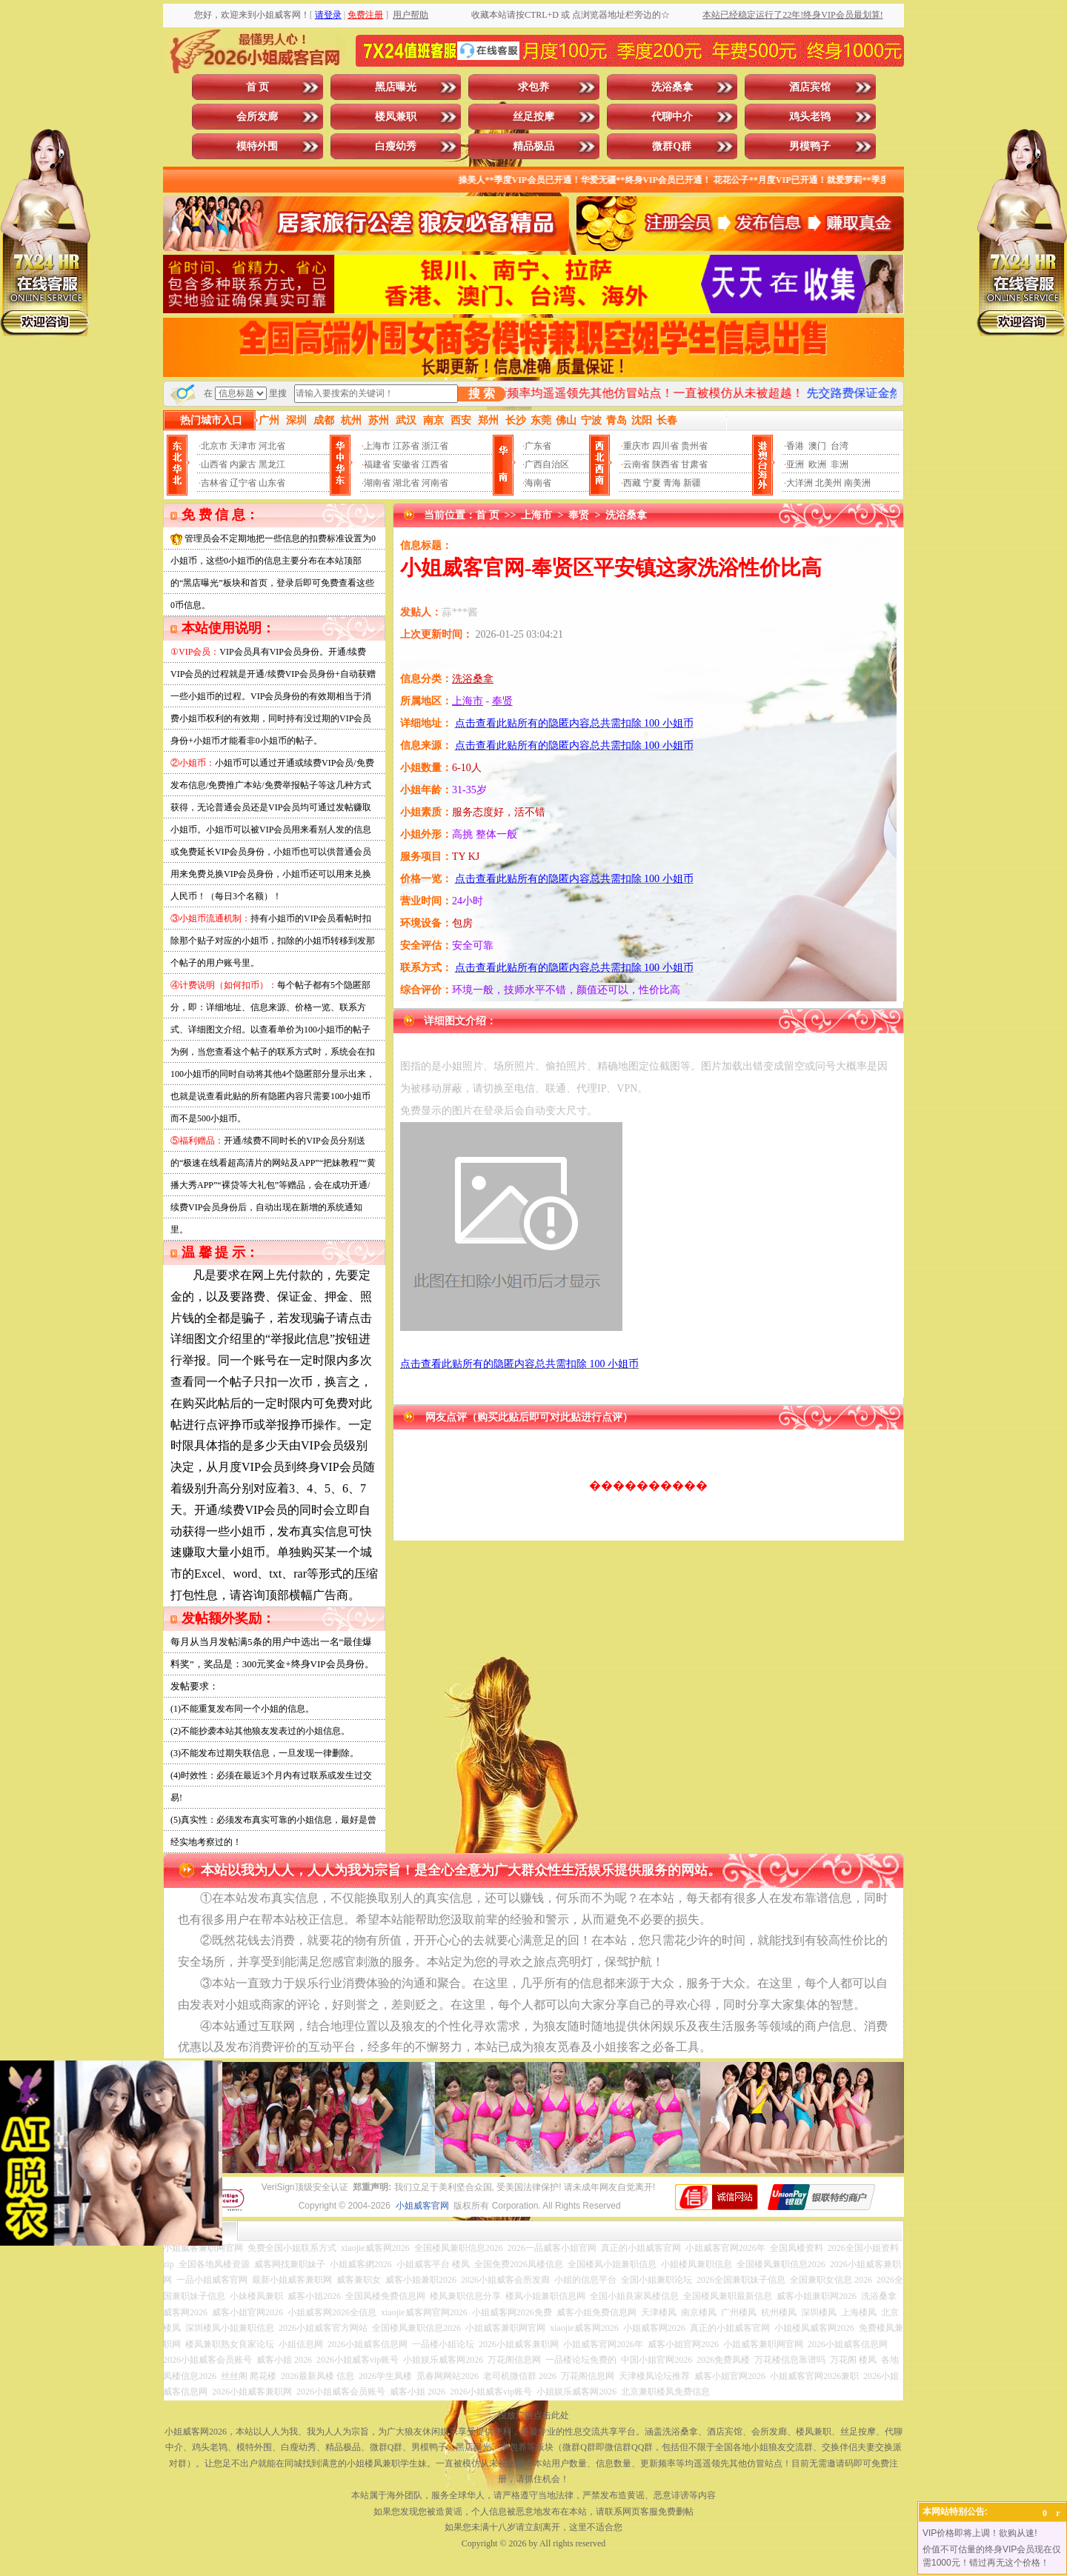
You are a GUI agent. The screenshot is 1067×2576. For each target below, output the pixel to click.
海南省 (538, 483)
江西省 (435, 464)
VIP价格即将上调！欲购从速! (980, 2533)
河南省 (435, 483)
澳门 (817, 446)
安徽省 (406, 464)
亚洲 (795, 464)
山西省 (214, 464)
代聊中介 (672, 116)
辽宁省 (243, 483)
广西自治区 (547, 464)
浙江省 (435, 446)
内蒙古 (243, 464)
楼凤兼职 (395, 116)
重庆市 (636, 446)
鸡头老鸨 (810, 116)
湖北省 (406, 483)
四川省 (665, 446)
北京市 (214, 446)
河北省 (272, 446)
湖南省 (377, 483)
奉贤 (578, 515)
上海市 (377, 446)
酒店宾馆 (810, 87)
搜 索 (481, 393)
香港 (795, 446)
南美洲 (857, 483)
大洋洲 (799, 483)
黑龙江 (272, 464)
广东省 (538, 446)
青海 (672, 483)
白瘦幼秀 (395, 146)
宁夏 (652, 483)
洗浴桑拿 (672, 87)
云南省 (636, 464)
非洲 (839, 464)
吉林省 (214, 483)
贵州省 (694, 446)
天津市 (243, 446)
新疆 (692, 483)
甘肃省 (694, 464)
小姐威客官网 (422, 2205)
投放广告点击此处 (533, 2415)
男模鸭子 (810, 146)
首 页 (258, 87)
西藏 (632, 483)
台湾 (839, 446)
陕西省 (665, 464)
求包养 (533, 87)
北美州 (828, 483)
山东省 (272, 483)
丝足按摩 (533, 116)
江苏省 (406, 446)
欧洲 (817, 464)
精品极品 (533, 146)
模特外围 (257, 146)
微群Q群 (671, 146)
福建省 (377, 464)
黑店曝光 (395, 87)
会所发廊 (257, 116)
